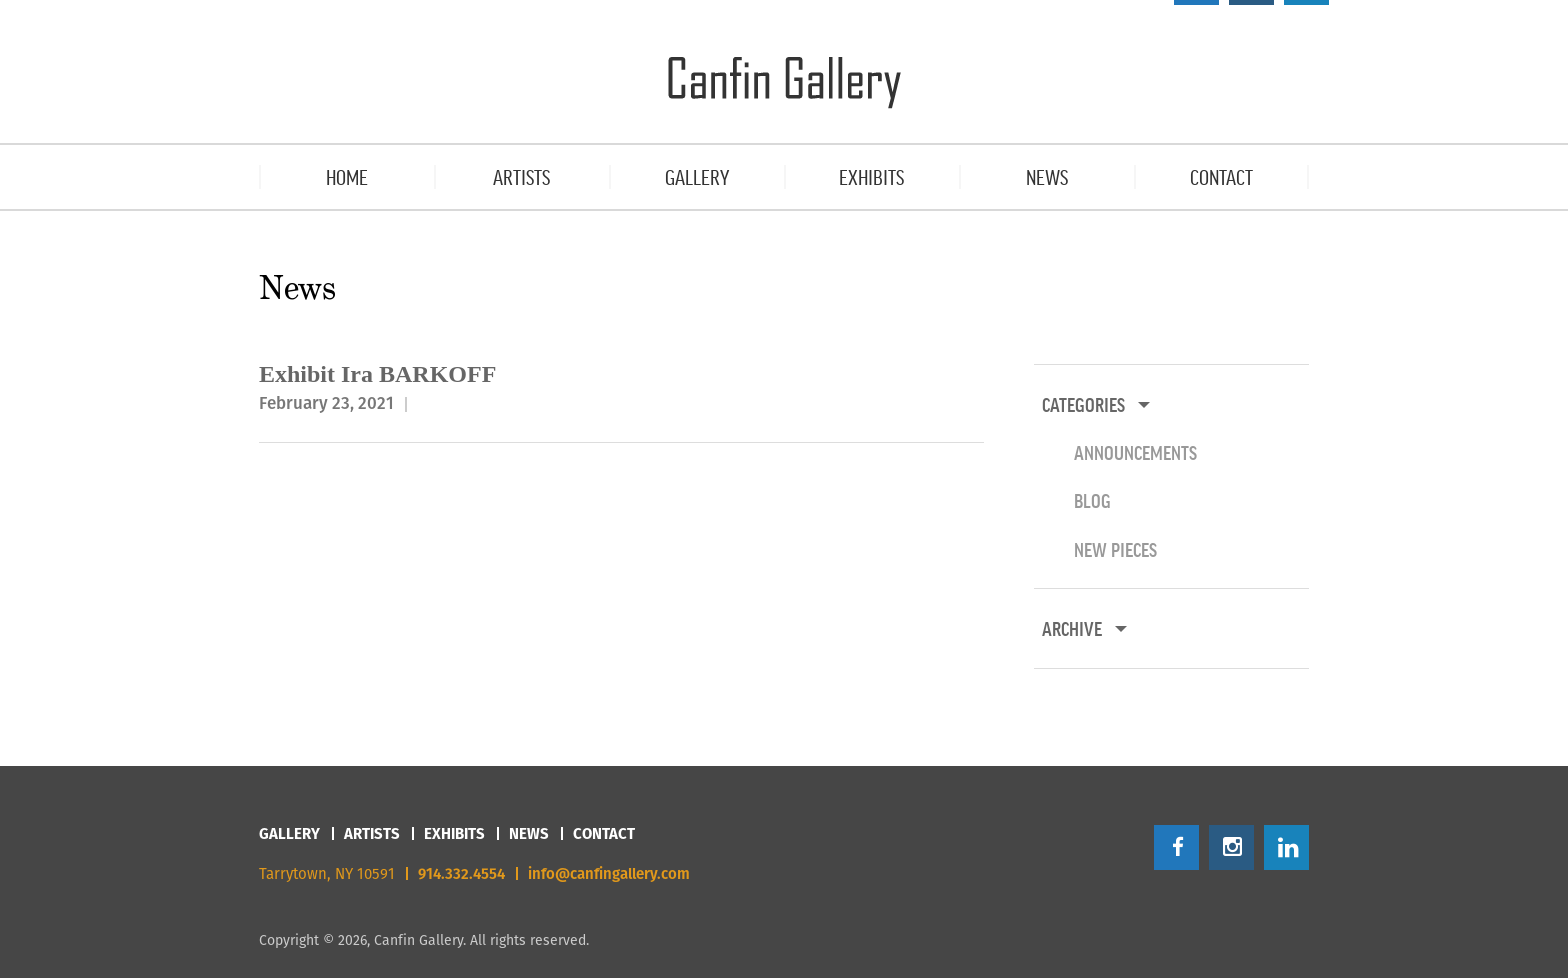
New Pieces (1115, 549)
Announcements (1135, 452)
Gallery (289, 833)
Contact (604, 833)
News (529, 833)
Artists (372, 833)
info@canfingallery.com (609, 873)
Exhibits (454, 833)
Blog (1092, 500)
